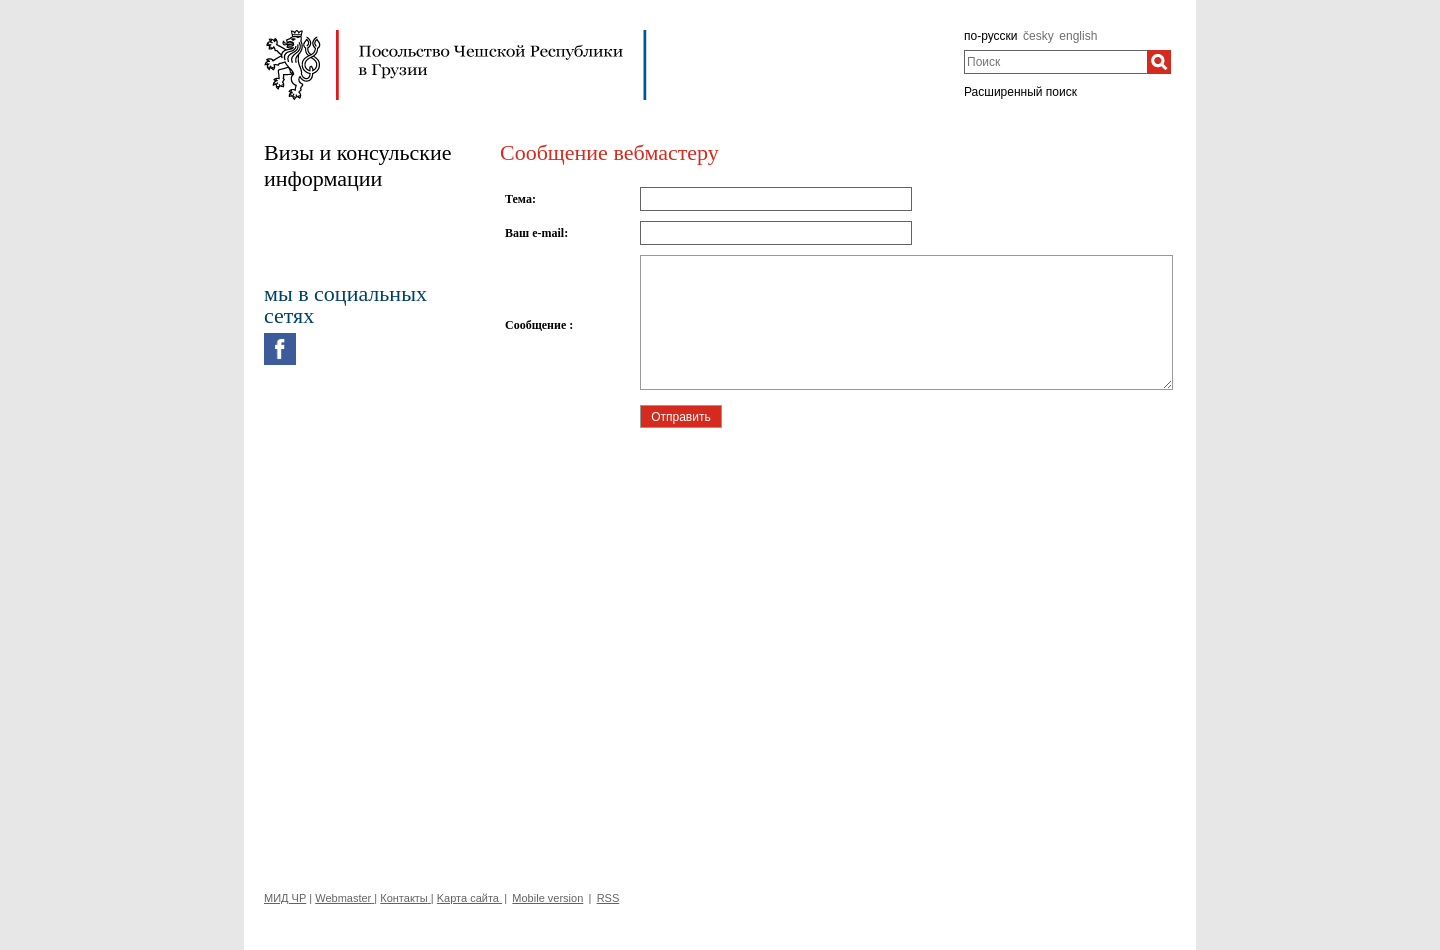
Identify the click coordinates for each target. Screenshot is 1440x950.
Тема (518, 199)
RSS (608, 898)
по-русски (991, 36)
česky (1038, 36)
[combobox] (1055, 62)
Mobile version (547, 898)
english (1078, 36)
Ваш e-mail (534, 233)
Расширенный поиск (1020, 92)
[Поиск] (1159, 62)
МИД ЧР (285, 898)
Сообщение (537, 325)
